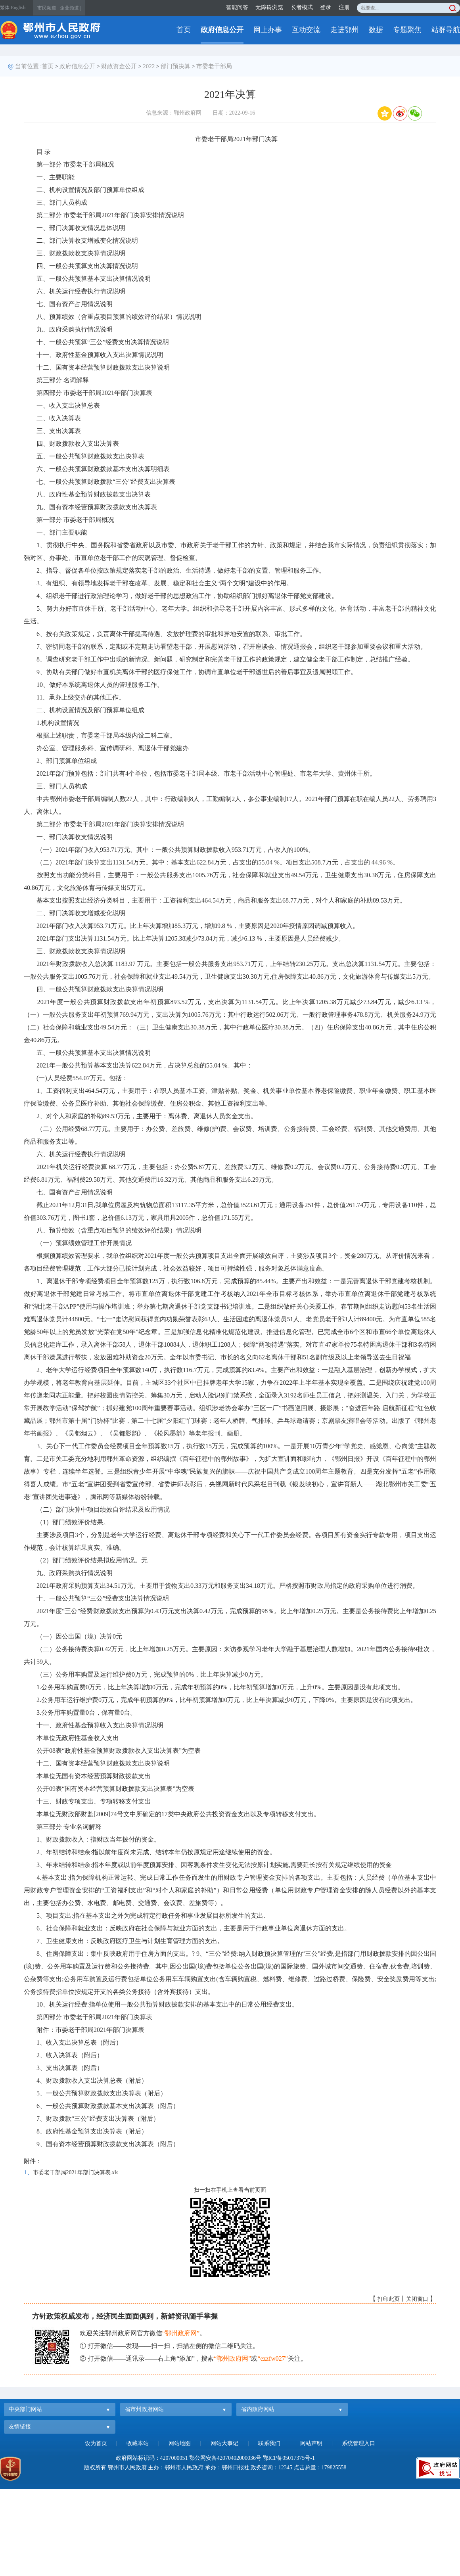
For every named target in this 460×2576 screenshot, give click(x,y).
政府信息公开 (222, 30)
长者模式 (302, 7)
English (18, 7)
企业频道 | (70, 8)
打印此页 (389, 2299)
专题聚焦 (407, 30)
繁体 (5, 7)
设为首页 (96, 2443)
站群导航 (445, 30)
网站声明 (311, 2443)
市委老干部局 (214, 66)
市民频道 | (47, 8)
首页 (183, 30)
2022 (149, 66)
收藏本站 (137, 2443)
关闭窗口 (417, 2299)
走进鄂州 (344, 30)
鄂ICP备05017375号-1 (289, 2458)
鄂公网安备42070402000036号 (225, 2458)
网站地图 (180, 2443)
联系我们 (269, 2443)
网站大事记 (224, 2443)
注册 (344, 7)
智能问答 (237, 7)
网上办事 (267, 30)
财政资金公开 (119, 66)
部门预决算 (175, 66)
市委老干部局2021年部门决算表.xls (76, 2172)
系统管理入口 (358, 2443)
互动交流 (306, 30)
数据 (376, 30)
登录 (325, 7)
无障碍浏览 (269, 7)
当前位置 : (28, 66)
